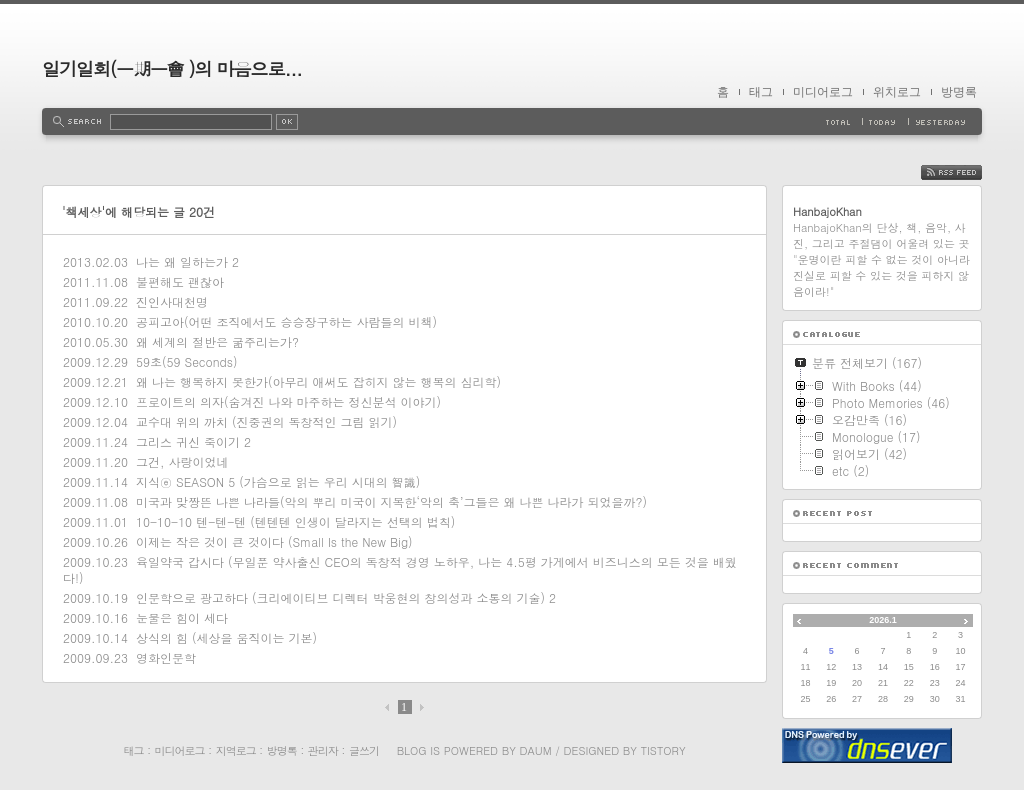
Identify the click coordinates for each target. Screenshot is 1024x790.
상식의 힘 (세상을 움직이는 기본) (226, 637)
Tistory (663, 750)
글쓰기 (364, 750)
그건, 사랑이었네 (182, 461)
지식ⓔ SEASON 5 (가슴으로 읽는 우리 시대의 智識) (278, 481)
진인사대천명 (172, 301)
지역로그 (236, 750)
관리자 (323, 750)
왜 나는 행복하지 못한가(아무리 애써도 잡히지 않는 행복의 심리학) (318, 381)
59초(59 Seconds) (187, 361)
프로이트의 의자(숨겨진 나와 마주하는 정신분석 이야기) (288, 401)
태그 (761, 92)
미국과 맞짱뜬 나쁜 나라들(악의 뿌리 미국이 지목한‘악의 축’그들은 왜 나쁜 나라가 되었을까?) (391, 501)
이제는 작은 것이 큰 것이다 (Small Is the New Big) (274, 541)
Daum (536, 750)
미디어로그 (823, 92)
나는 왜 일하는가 (182, 261)
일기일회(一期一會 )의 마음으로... (172, 68)
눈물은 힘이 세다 (182, 617)
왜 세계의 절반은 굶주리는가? (217, 341)
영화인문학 (166, 657)
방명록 (959, 92)
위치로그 (897, 92)
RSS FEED (966, 172)
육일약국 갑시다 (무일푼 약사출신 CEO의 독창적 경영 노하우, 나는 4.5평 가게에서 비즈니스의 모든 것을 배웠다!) (400, 569)
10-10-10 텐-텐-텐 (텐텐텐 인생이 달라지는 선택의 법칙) (295, 521)
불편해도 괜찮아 (180, 281)
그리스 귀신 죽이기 (188, 441)
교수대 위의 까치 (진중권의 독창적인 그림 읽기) (266, 421)
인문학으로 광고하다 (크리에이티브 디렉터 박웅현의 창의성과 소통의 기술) (340, 597)
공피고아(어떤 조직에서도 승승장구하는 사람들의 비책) (286, 321)
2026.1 (883, 620)
